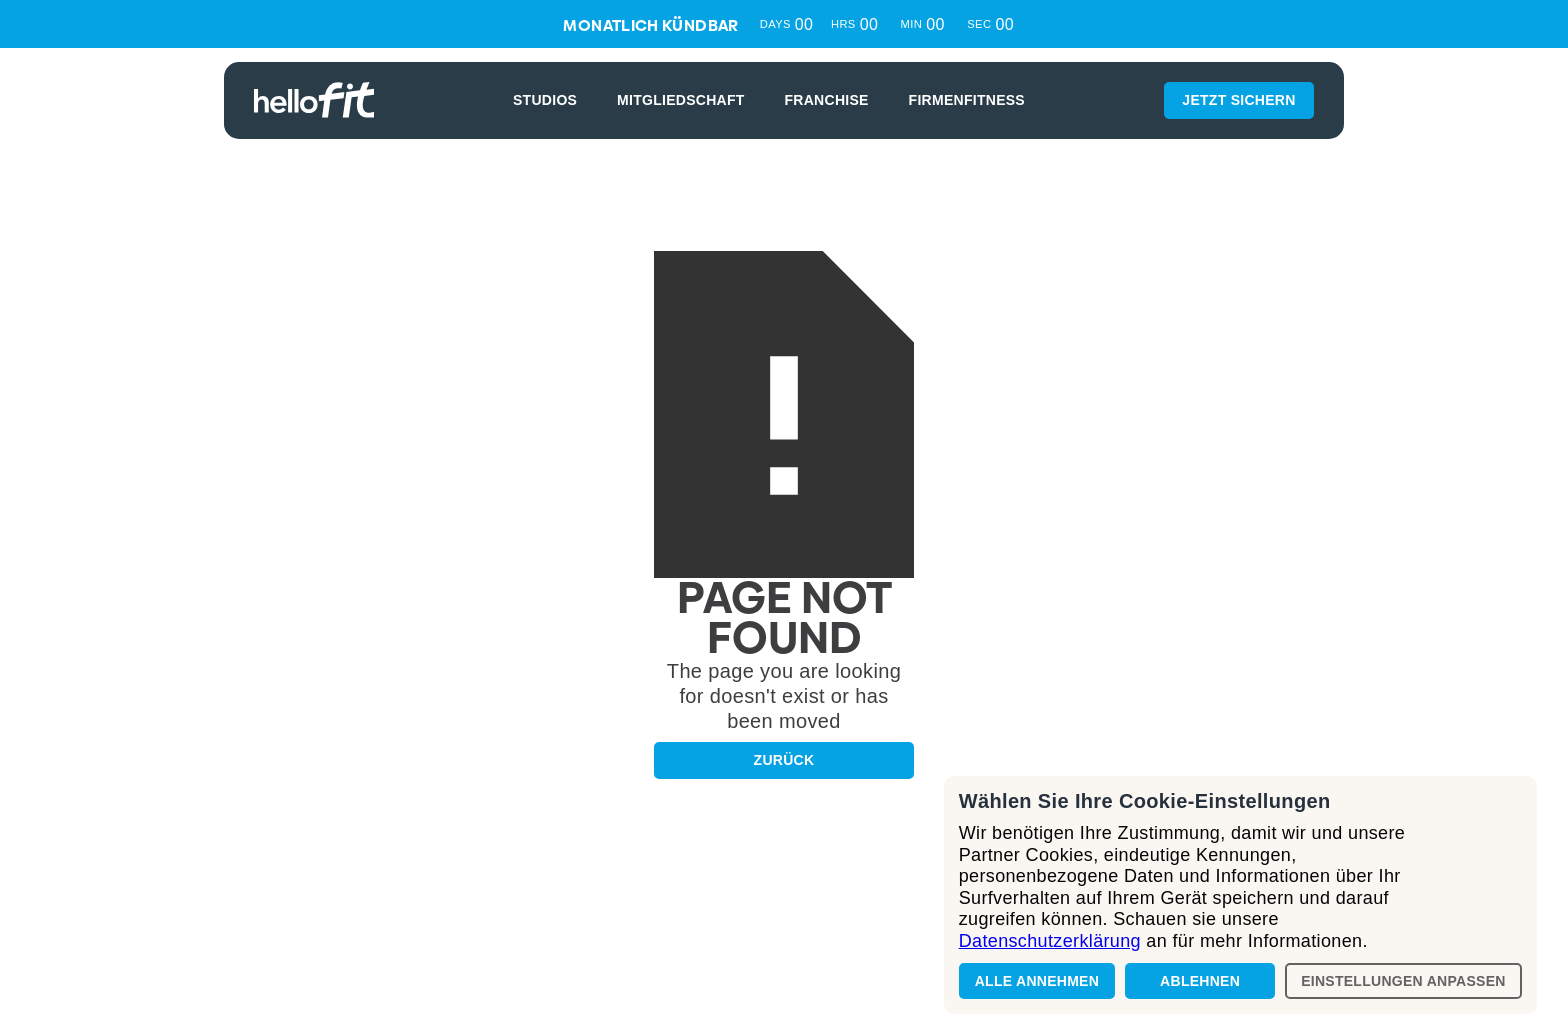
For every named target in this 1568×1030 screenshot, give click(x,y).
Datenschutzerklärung (1050, 941)
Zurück (784, 760)
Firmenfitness (967, 100)
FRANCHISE (827, 100)
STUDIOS (545, 100)
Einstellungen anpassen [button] (1403, 981)
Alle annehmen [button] (1037, 981)
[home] (314, 100)
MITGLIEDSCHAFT (681, 100)
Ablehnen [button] (1200, 981)
